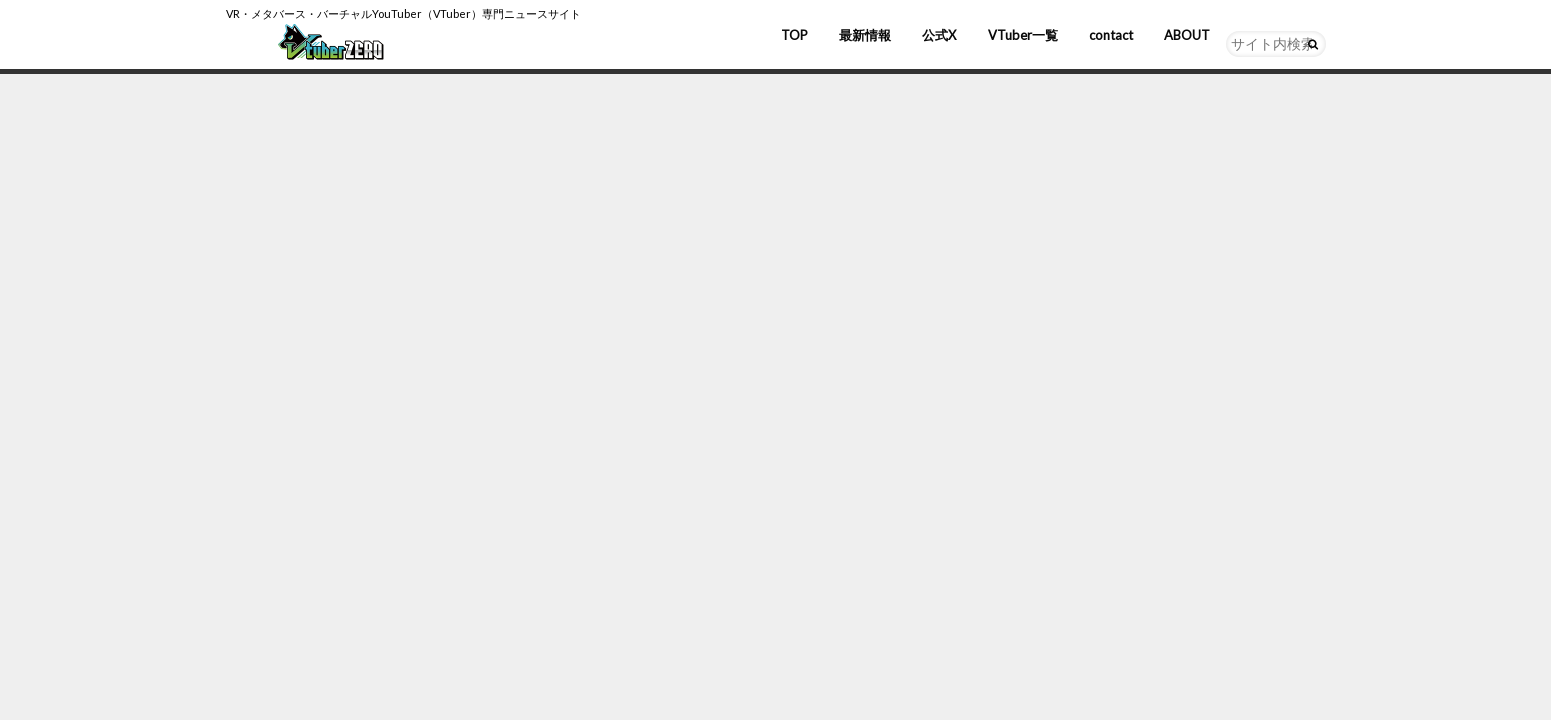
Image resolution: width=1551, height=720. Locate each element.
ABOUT (1187, 35)
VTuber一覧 (1023, 35)
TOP (794, 35)
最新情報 (865, 35)
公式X (939, 35)
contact (1111, 35)
